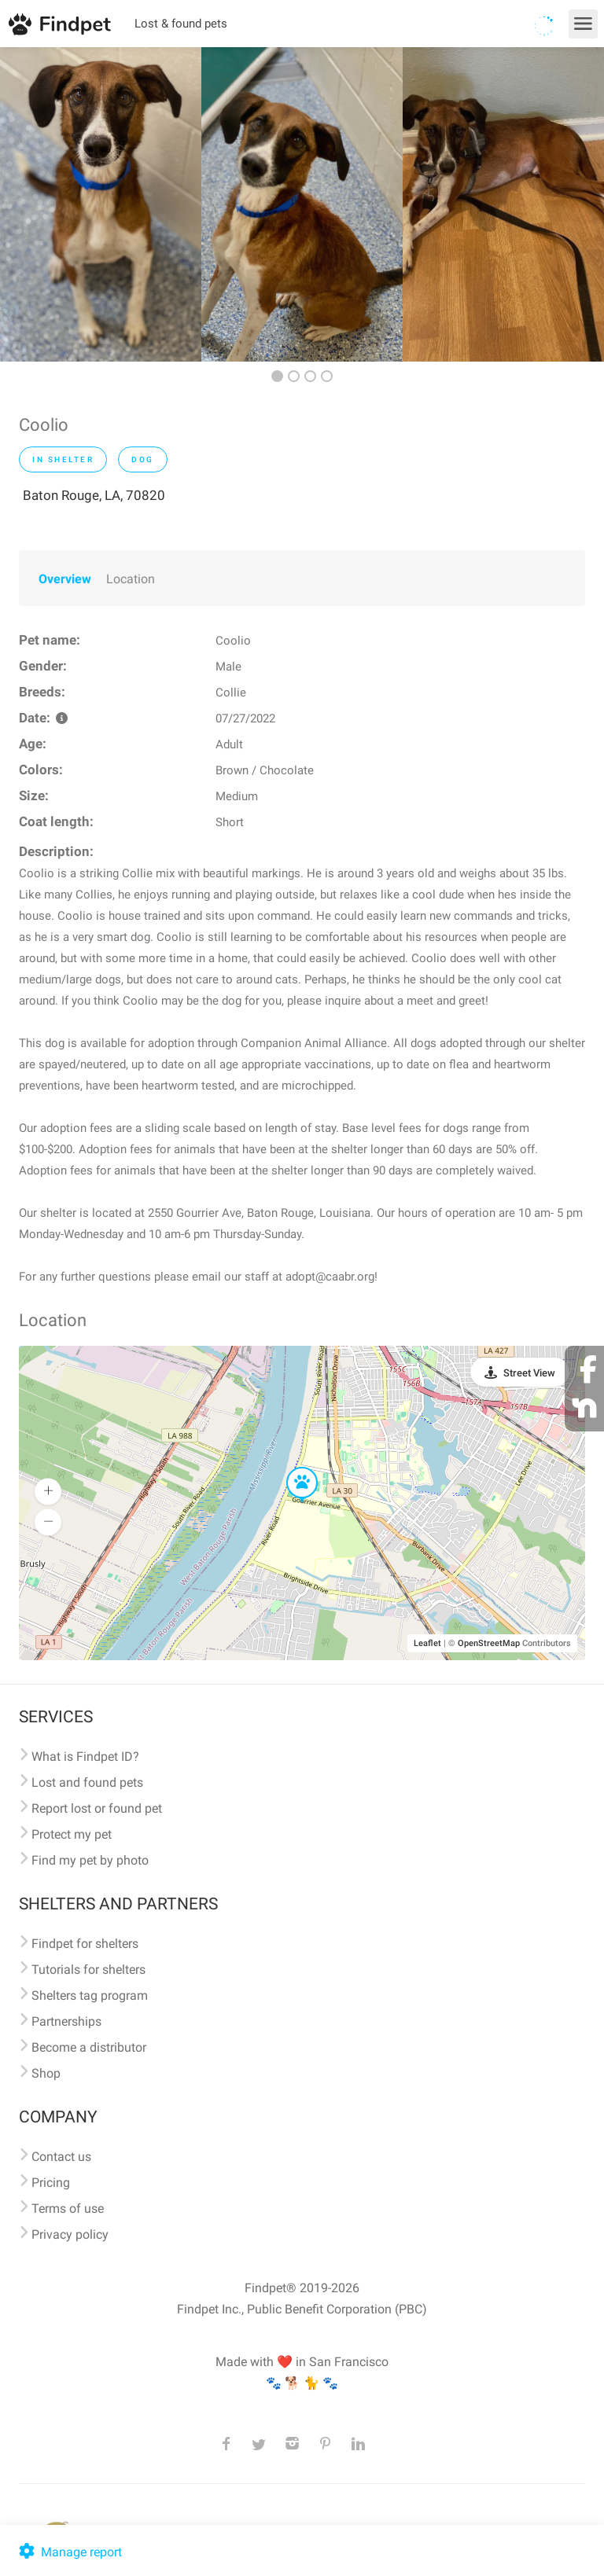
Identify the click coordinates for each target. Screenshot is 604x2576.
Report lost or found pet (96, 1808)
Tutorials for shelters (88, 1969)
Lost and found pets (87, 1782)
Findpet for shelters (84, 1943)
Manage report (69, 2552)
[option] (100, 204)
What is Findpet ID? (85, 1756)
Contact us (61, 2156)
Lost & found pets (180, 24)
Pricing (50, 2182)
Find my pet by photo (90, 1860)
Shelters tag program (89, 1995)
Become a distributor (88, 2047)
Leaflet (427, 1643)
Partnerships (66, 2021)
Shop (46, 2073)
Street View (529, 1373)
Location (130, 578)
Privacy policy (70, 2234)
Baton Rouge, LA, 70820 (94, 495)
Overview (65, 578)
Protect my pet (71, 1834)
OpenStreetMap (489, 1643)
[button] (291, 1467)
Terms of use (67, 2208)
